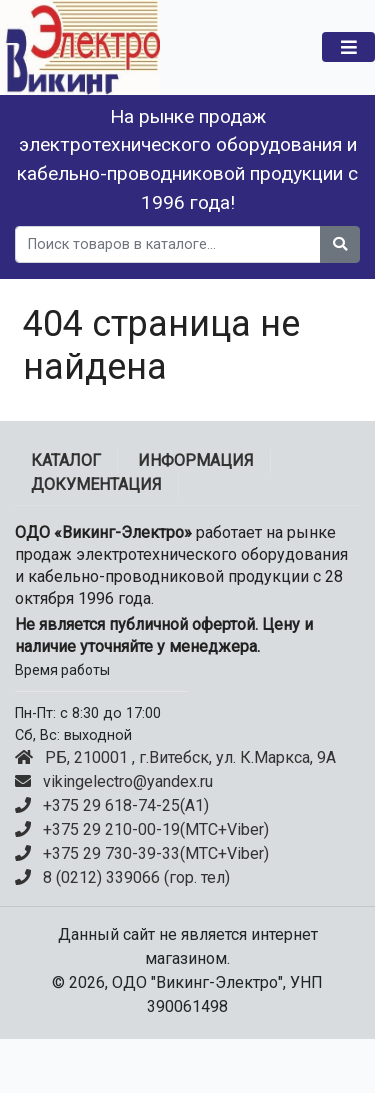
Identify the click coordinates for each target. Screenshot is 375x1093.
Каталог (66, 460)
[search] (168, 244)
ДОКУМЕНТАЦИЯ (96, 484)
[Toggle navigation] (348, 47)
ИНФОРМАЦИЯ (196, 460)
